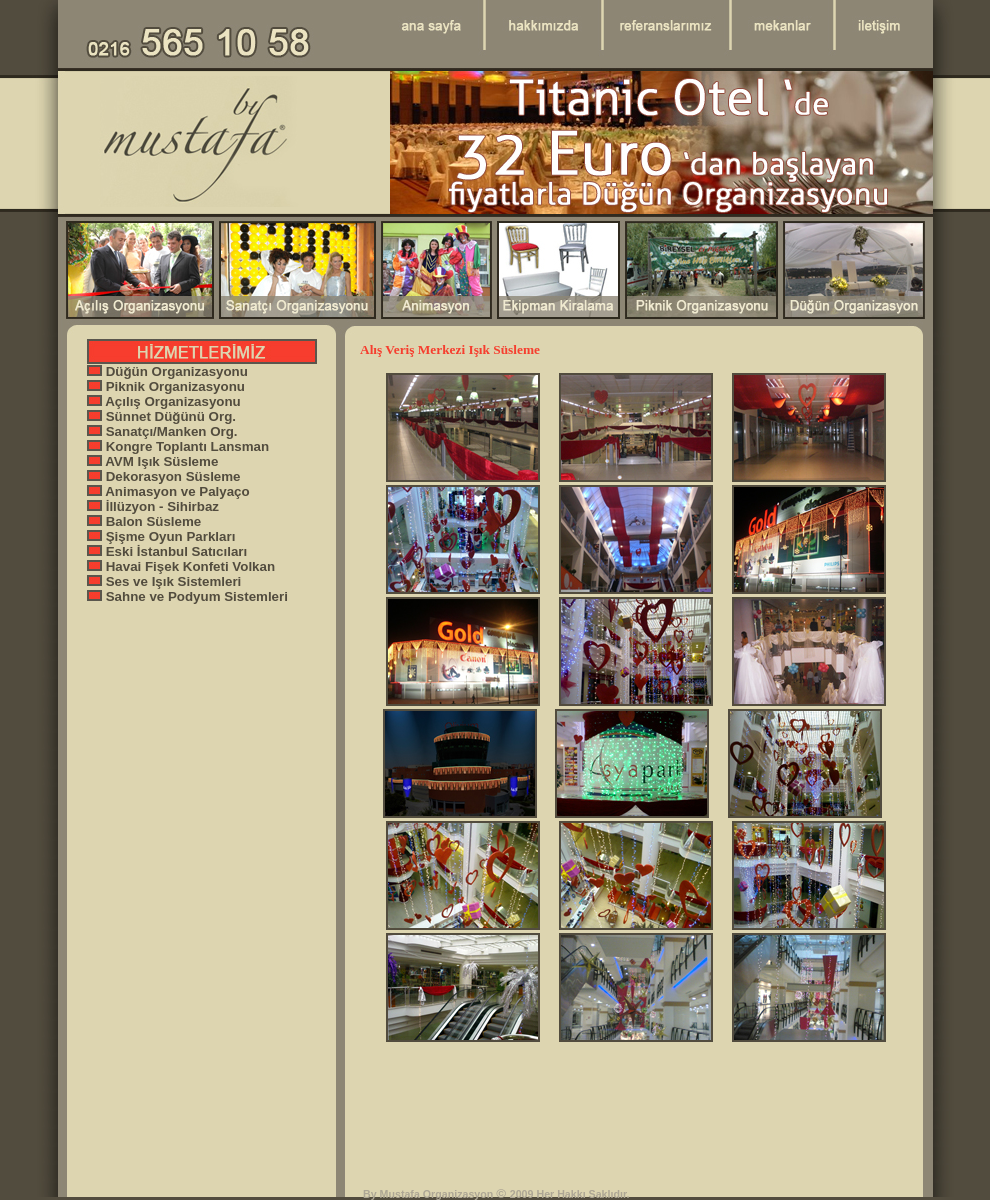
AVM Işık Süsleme (152, 461)
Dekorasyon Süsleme (164, 476)
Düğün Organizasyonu (167, 371)
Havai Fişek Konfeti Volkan (181, 566)
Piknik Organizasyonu (166, 386)
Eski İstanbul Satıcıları (167, 551)
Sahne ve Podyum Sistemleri (187, 596)
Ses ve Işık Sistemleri (164, 581)
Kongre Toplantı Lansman (178, 446)
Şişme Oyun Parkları (161, 536)
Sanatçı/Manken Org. (162, 431)
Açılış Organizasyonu (164, 401)
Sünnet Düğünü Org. (161, 416)
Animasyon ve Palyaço (168, 491)
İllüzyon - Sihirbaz (153, 506)
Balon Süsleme (144, 521)
